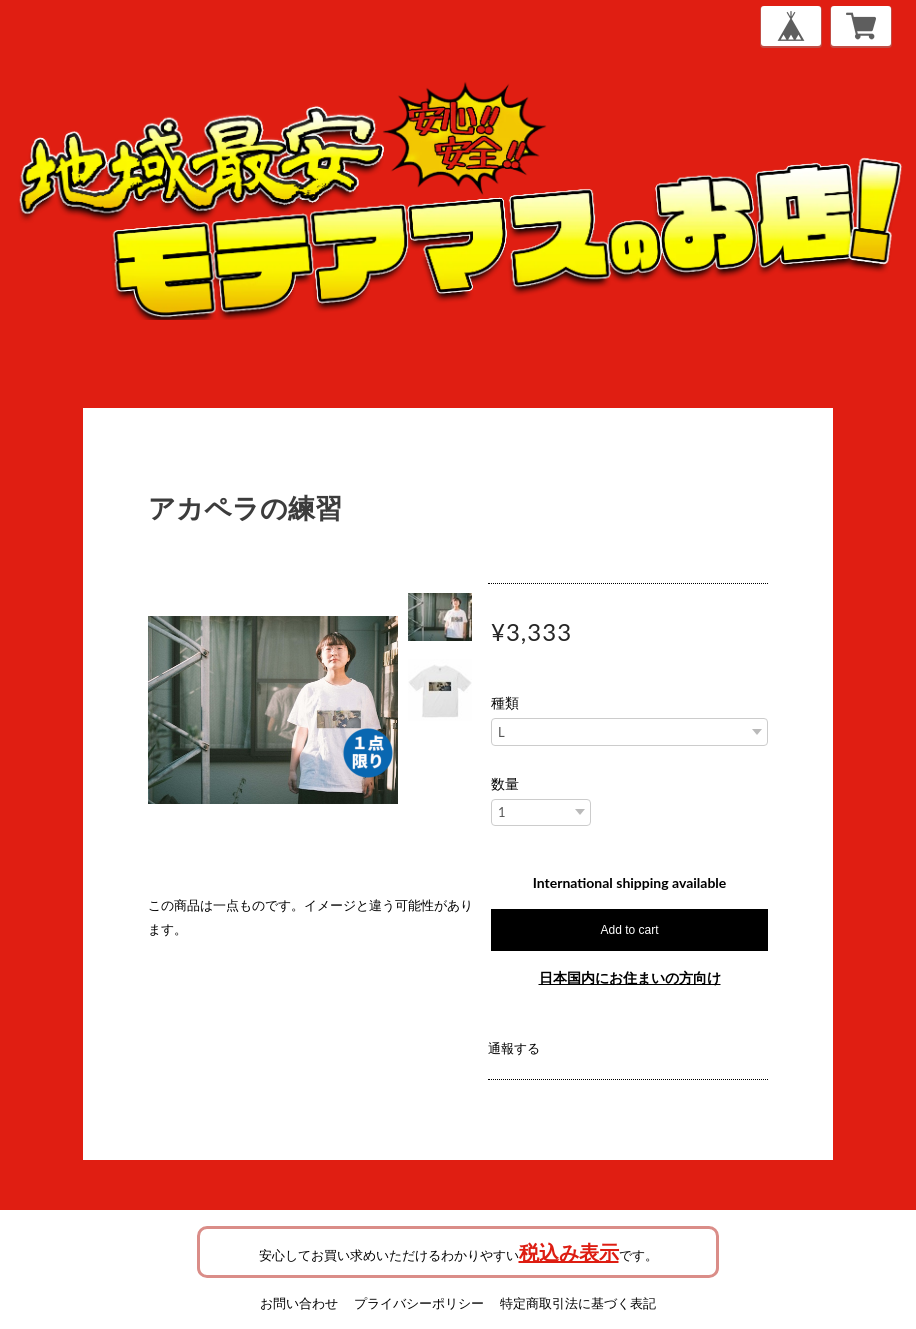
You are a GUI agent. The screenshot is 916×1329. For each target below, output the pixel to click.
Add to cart (629, 930)
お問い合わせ (299, 1303)
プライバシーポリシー (419, 1303)
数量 (505, 784)
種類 (505, 703)
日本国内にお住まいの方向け (630, 977)
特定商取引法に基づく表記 (578, 1303)
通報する (514, 1048)
